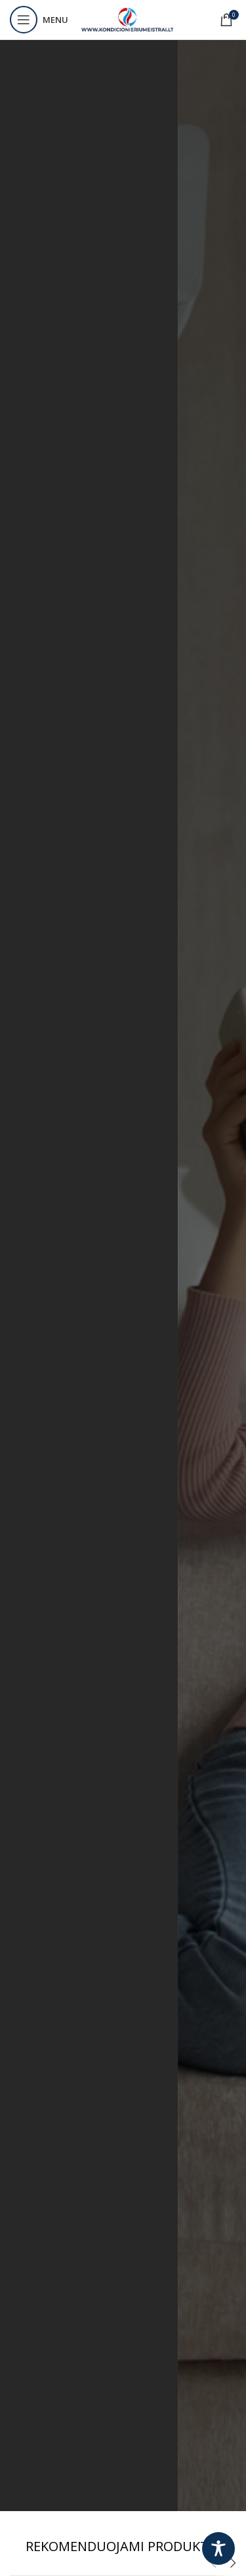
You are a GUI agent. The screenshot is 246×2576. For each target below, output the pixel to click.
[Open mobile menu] (39, 20)
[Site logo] (127, 18)
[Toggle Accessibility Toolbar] (218, 2548)
